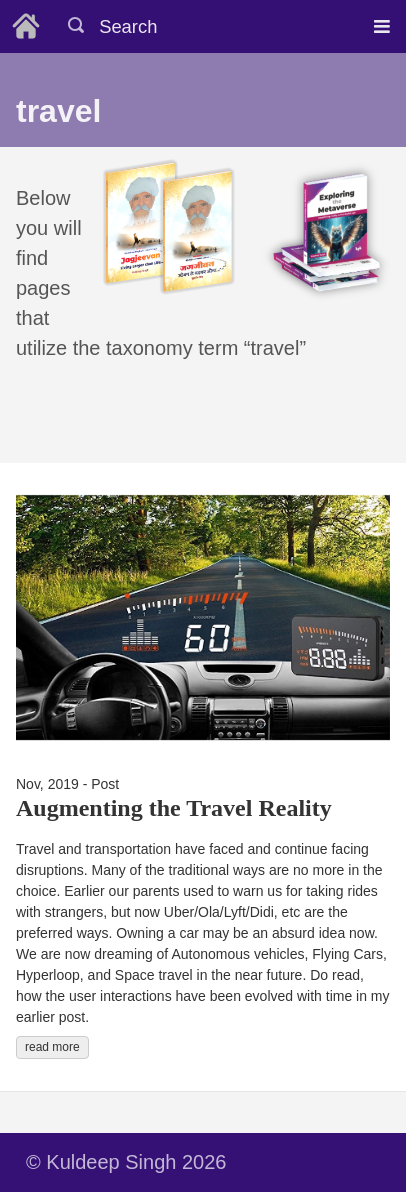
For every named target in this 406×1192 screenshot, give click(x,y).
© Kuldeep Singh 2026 (126, 1162)
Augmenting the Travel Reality (174, 808)
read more (52, 1047)
